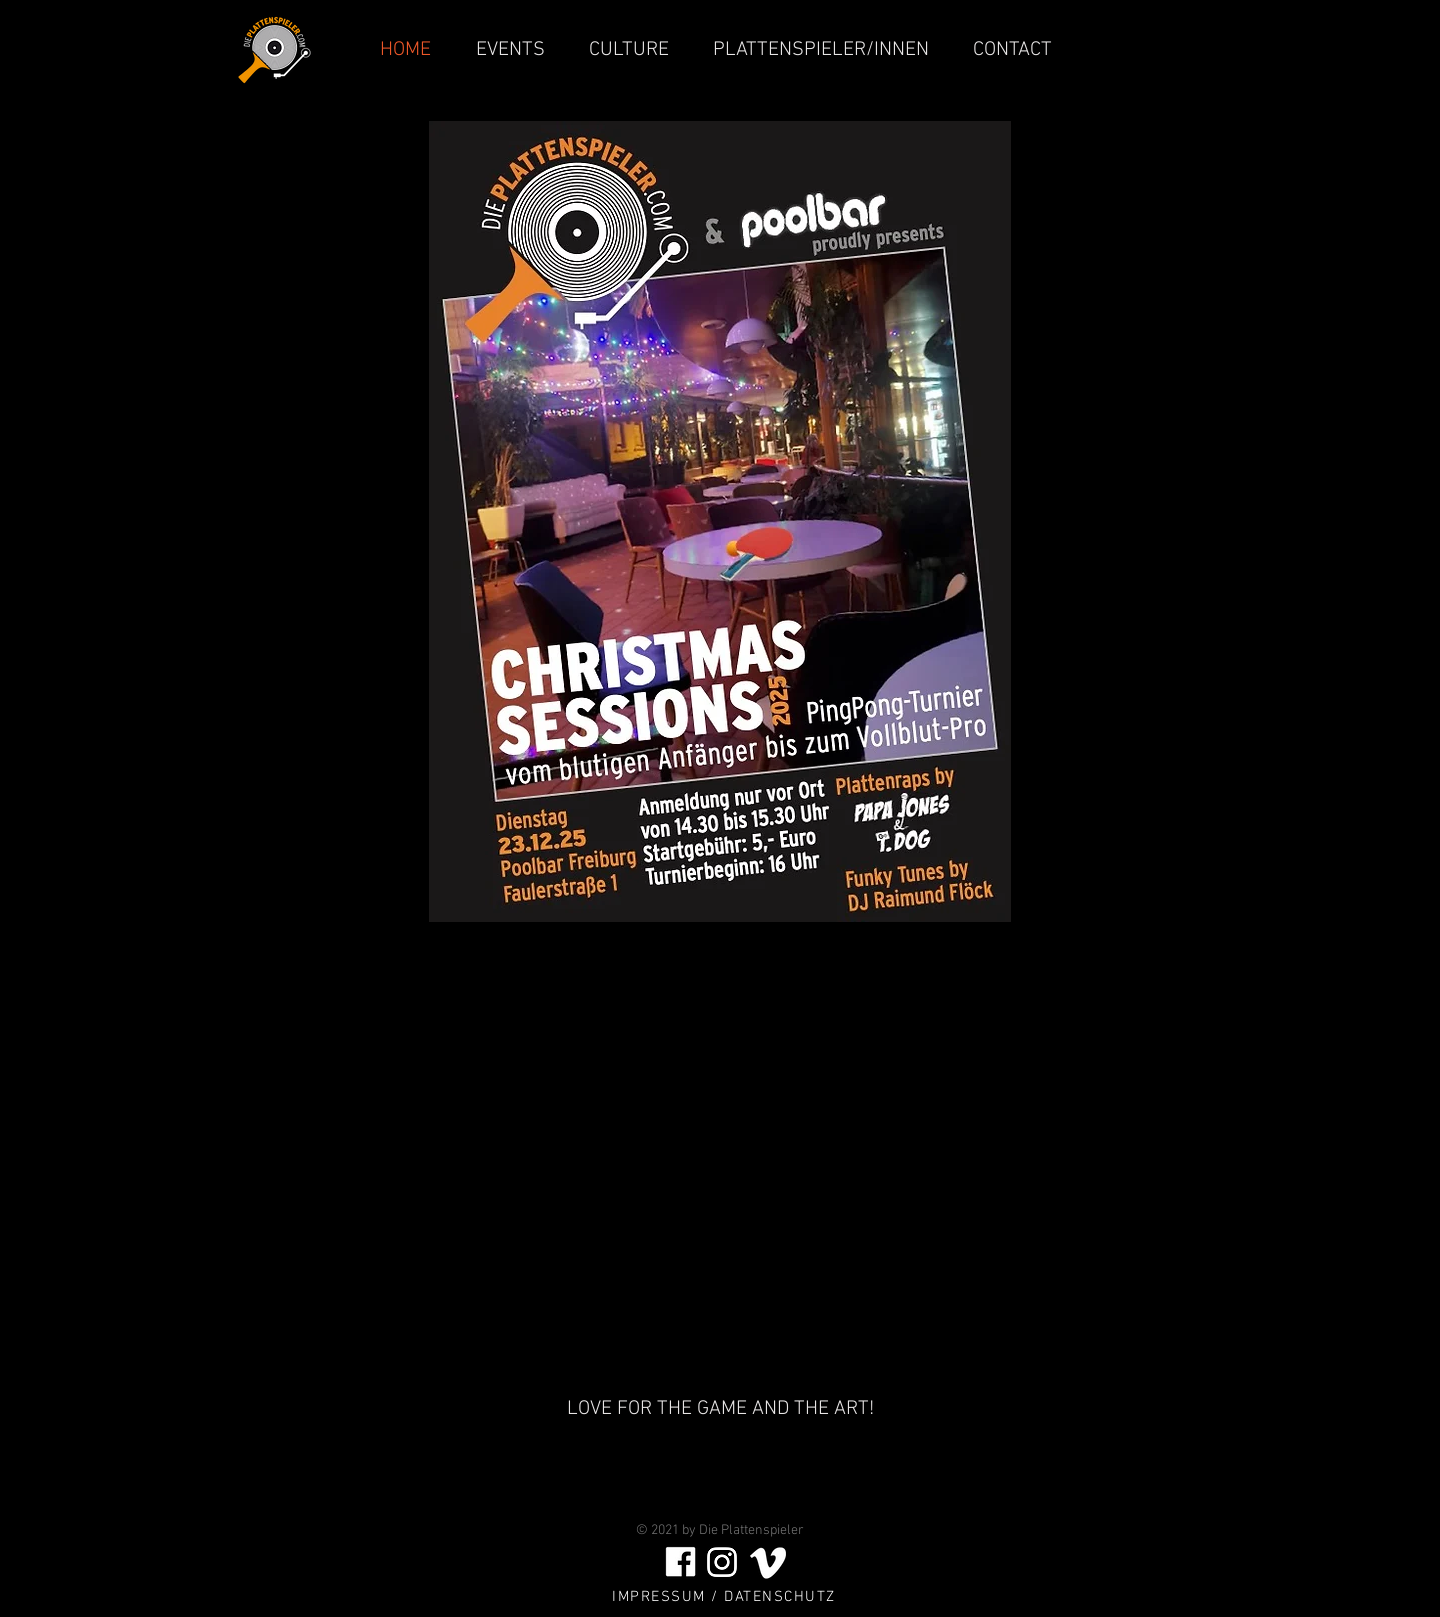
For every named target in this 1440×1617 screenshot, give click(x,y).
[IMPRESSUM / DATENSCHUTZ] (726, 1597)
